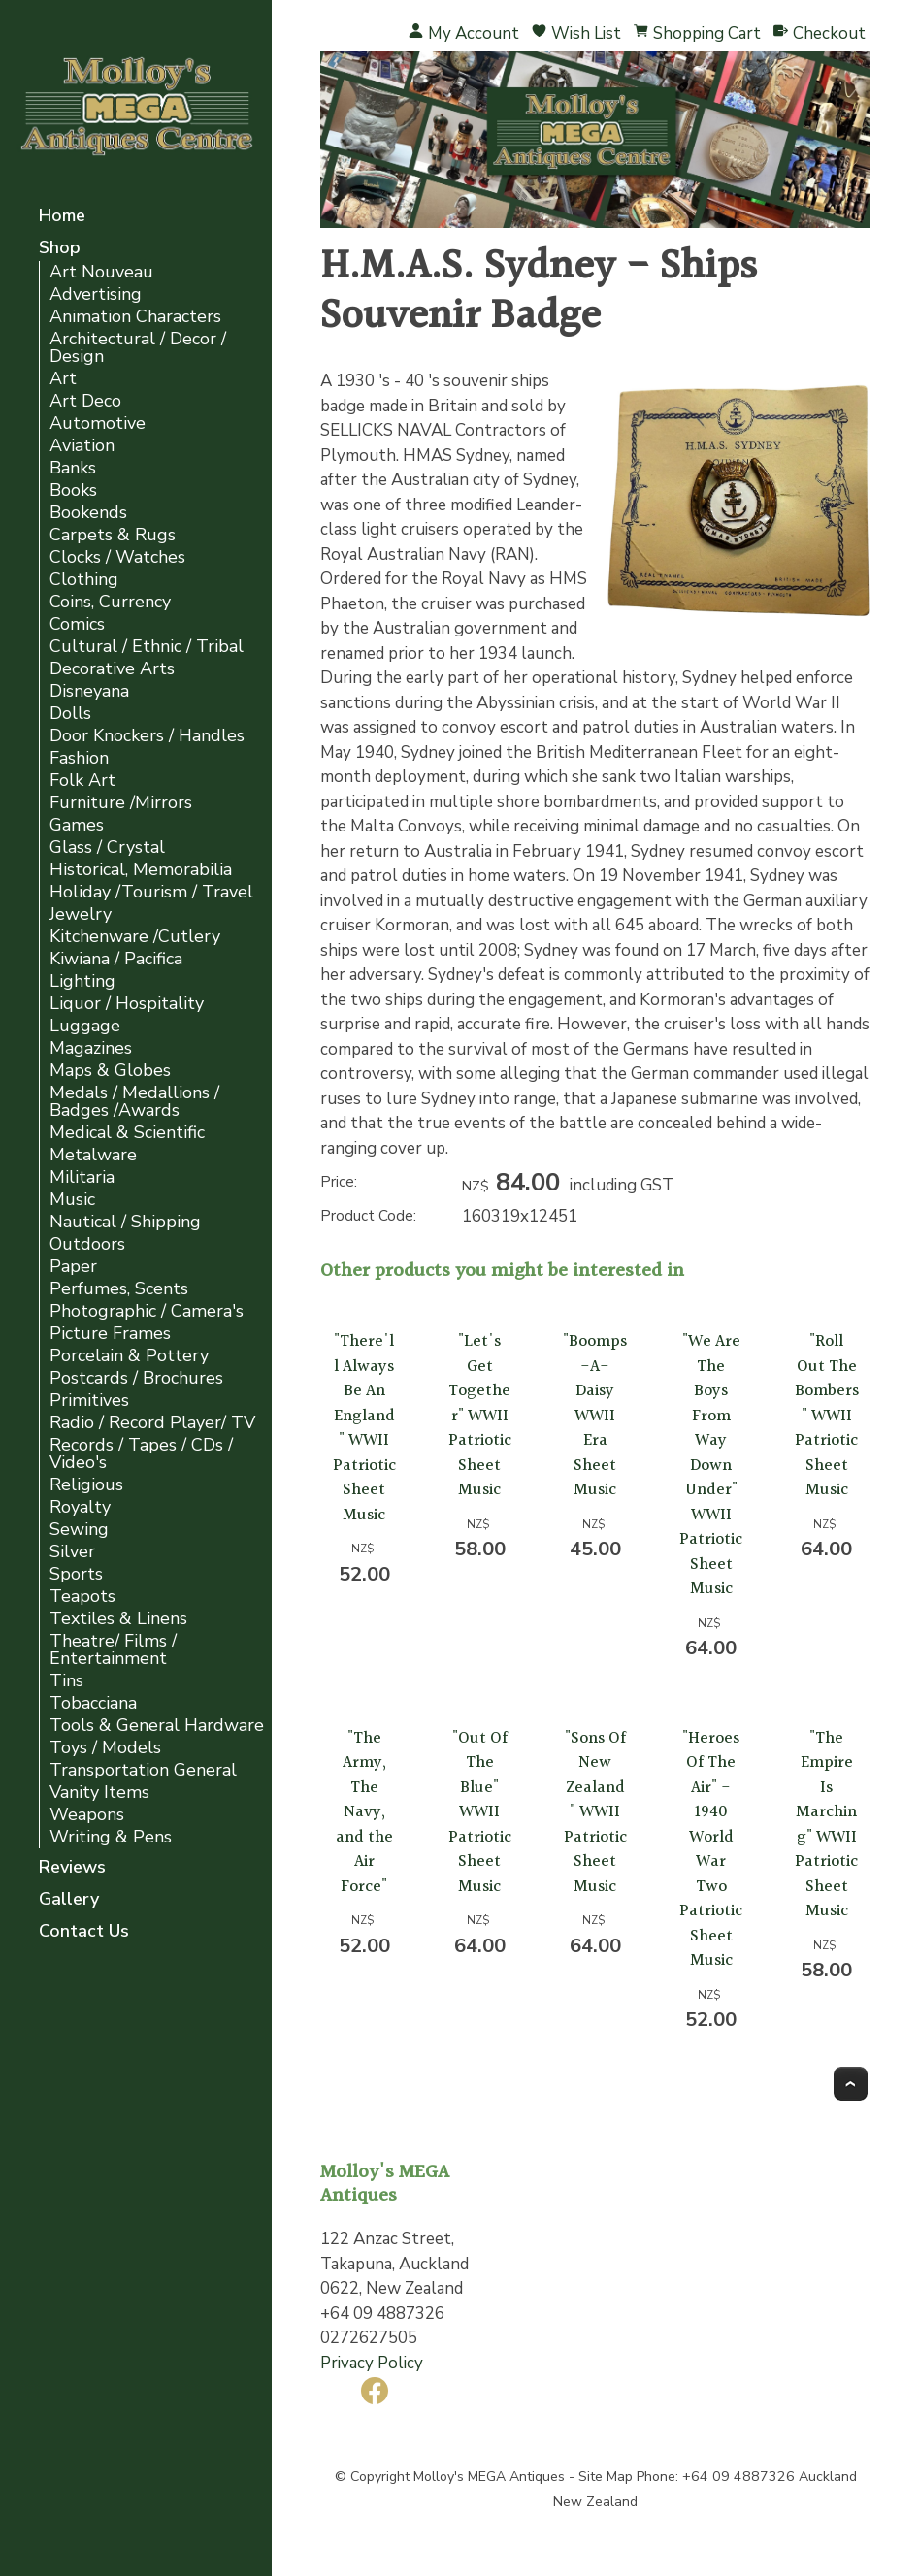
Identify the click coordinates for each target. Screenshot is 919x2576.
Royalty (80, 1507)
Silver (72, 1552)
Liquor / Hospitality (126, 1004)
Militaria (82, 1177)
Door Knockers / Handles (147, 736)
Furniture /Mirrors (120, 803)
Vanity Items (99, 1792)
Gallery (69, 1900)
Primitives (89, 1400)
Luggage (84, 1026)
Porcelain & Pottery (129, 1356)
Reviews (72, 1868)
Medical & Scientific (127, 1133)
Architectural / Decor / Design (137, 348)
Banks (72, 468)
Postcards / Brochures (136, 1378)
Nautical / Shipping (125, 1222)
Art (63, 379)
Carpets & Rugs (112, 535)
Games (76, 825)
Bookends (88, 513)
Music (72, 1199)
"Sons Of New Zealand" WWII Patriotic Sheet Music (595, 1812)
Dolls (70, 713)
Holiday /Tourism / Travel (151, 892)
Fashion (79, 758)
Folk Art (82, 780)
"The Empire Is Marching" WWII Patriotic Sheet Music (826, 1825)
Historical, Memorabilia (140, 870)
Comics (77, 624)
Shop (60, 249)
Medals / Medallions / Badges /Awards (134, 1102)
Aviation (82, 446)
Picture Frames (110, 1333)
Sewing (79, 1529)
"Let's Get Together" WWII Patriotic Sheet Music (479, 1415)
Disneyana (89, 691)
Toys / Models (105, 1748)
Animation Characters (135, 317)
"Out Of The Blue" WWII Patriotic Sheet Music (479, 1812)
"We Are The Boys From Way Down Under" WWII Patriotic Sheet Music (710, 1465)
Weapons (86, 1815)
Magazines (90, 1048)
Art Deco (85, 401)
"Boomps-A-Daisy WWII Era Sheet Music (595, 1415)
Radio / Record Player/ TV (152, 1423)
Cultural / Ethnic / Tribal (146, 646)
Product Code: (368, 1215)
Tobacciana (93, 1703)
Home (62, 217)
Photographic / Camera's (146, 1311)
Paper (73, 1266)
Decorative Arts (112, 669)
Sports (76, 1574)
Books (73, 490)
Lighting (82, 981)
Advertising (95, 294)
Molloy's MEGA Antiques (489, 2476)
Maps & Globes (110, 1070)
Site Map (605, 2476)
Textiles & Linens (118, 1619)
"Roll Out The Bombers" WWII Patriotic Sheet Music (827, 1415)
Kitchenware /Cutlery (134, 937)
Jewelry (80, 914)
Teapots (82, 1596)
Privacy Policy (371, 2363)
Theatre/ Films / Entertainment (113, 1650)
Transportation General (143, 1770)
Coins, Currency (110, 602)
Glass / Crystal (107, 847)
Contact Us (84, 1932)
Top (851, 2084)
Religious (86, 1485)
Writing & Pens (110, 1837)
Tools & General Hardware (156, 1725)
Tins (66, 1681)
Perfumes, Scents (118, 1289)
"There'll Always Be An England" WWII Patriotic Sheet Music (364, 1428)
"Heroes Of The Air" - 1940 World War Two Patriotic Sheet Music (710, 1849)
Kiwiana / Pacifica (115, 959)
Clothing (83, 580)
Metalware (93, 1155)
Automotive (97, 423)
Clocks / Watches (117, 557)
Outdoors (87, 1244)
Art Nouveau (101, 272)
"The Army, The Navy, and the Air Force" (364, 1812)
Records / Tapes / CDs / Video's (141, 1454)
